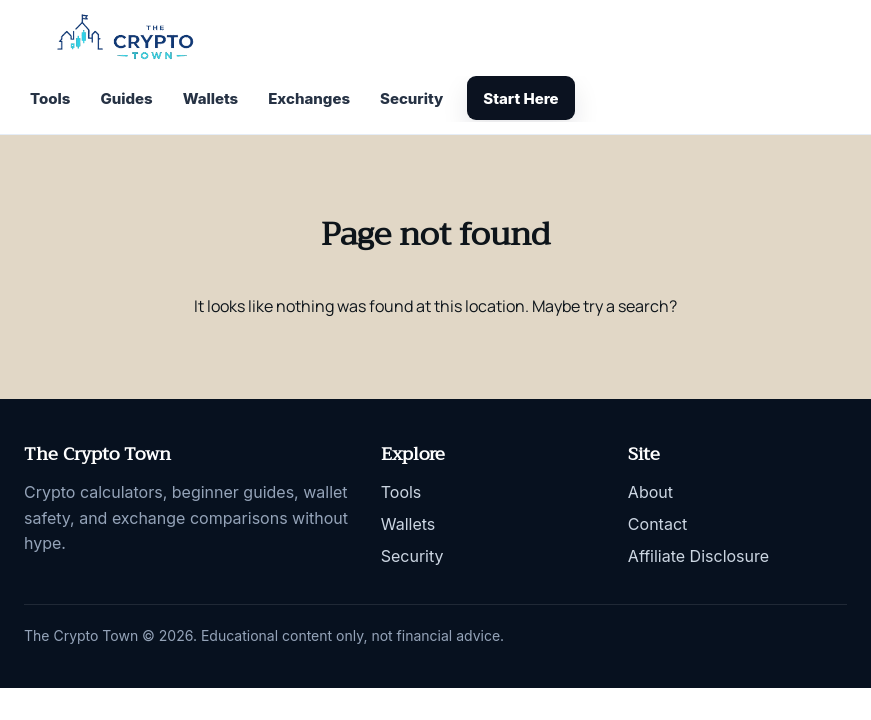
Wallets (211, 98)
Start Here (520, 98)
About (650, 492)
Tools (50, 98)
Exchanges (309, 98)
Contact (657, 524)
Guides (126, 98)
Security (411, 98)
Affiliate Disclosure (698, 556)
